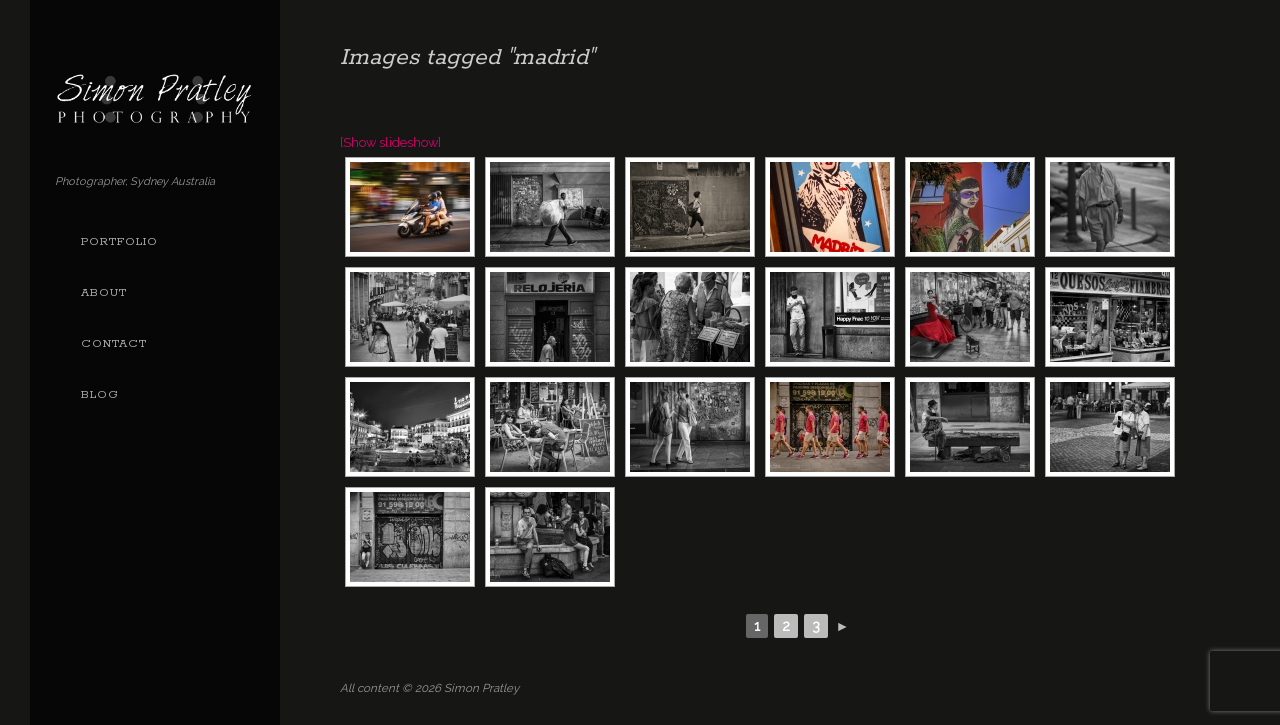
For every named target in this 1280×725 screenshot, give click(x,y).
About (104, 293)
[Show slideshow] (390, 142)
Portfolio (119, 242)
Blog (100, 395)
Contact (114, 344)
